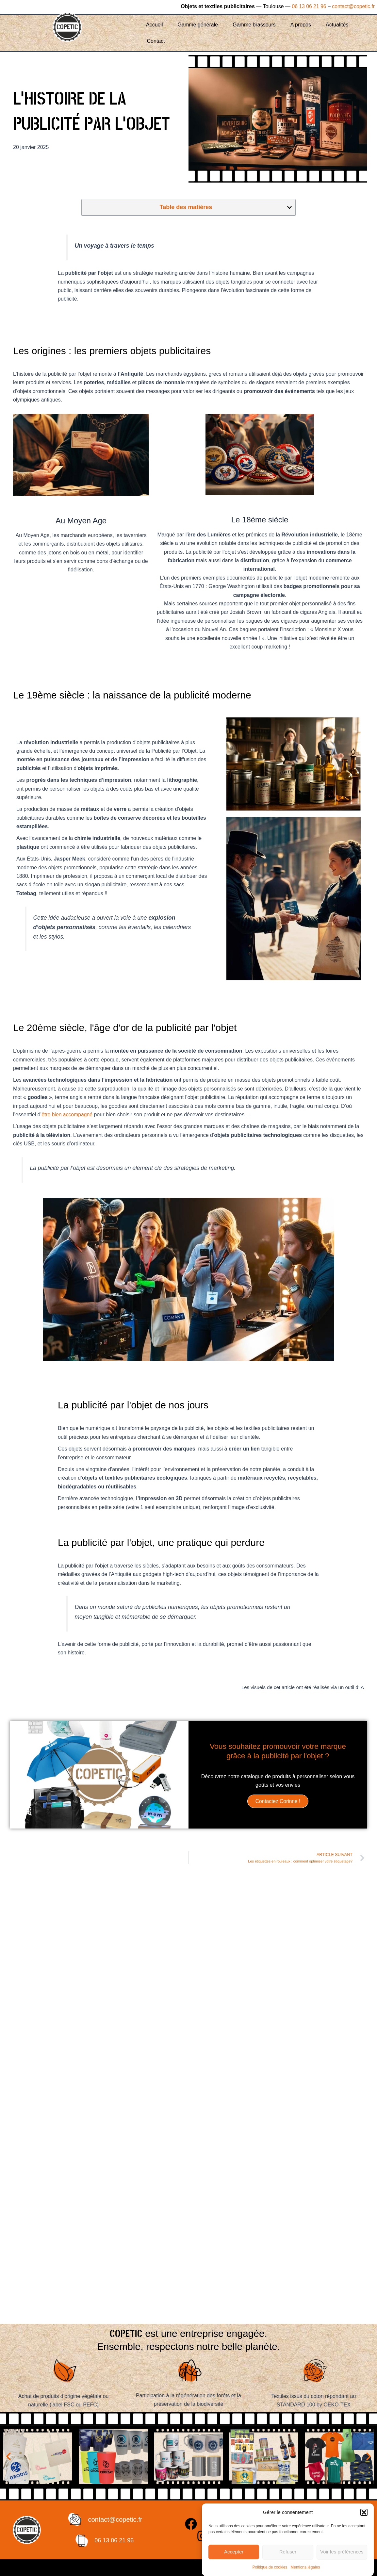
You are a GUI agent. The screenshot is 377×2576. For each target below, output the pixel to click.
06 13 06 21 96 (308, 6)
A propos (300, 24)
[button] (364, 2512)
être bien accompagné (67, 1114)
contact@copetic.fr (353, 6)
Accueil (154, 24)
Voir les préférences (342, 2551)
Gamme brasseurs (254, 24)
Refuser (288, 2551)
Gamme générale (198, 24)
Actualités (337, 24)
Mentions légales (305, 2567)
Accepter (233, 2551)
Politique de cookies (270, 2567)
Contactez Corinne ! (278, 1801)
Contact (156, 41)
